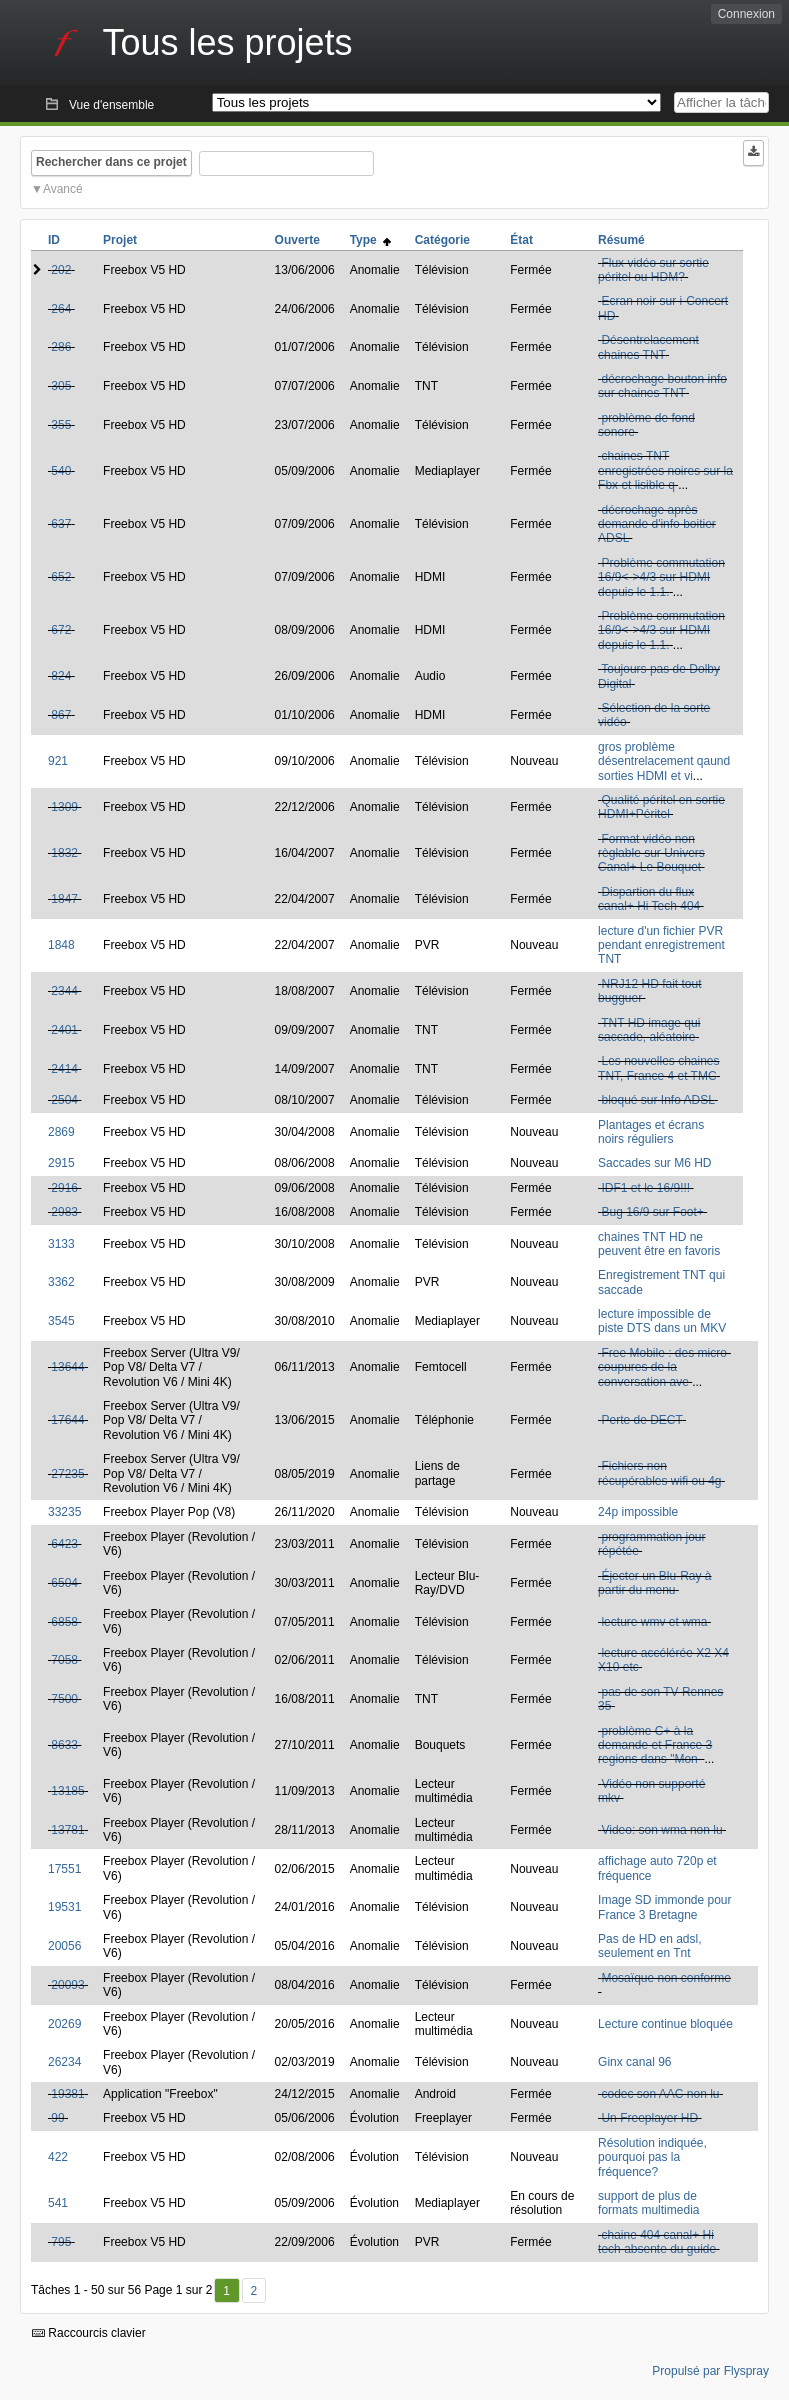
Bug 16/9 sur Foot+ (652, 1212)
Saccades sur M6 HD (654, 1163)
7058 (64, 1660)
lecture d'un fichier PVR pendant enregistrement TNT (661, 945)
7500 (64, 1699)
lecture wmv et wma (654, 1622)
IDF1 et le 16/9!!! (645, 1188)
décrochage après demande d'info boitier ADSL (657, 524)
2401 (64, 1030)
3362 (61, 1282)
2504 (64, 1100)
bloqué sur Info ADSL (657, 1100)
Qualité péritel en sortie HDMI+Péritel (661, 807)
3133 (61, 1244)
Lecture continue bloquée (665, 2024)
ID (54, 240)
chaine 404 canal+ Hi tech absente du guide (657, 2242)
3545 (61, 1321)
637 (61, 524)
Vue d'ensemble (111, 105)
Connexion (746, 14)
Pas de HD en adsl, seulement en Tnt (649, 1946)
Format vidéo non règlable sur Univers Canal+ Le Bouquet (651, 853)
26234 (64, 2062)
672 (61, 630)
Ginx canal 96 (634, 2062)
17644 (67, 1420)
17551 (64, 1869)
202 (61, 270)
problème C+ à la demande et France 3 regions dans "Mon (655, 1745)
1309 (64, 807)
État (521, 240)
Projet (120, 240)
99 (57, 2118)
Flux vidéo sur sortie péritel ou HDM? (653, 270)
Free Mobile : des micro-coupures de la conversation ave (664, 1367)
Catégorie (442, 240)
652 (61, 577)
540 (61, 471)
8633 (64, 1745)
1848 (61, 945)
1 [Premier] (226, 2291)
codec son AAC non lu (660, 2094)
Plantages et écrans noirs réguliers (651, 1132)
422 (58, 2157)
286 (61, 347)
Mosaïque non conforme (665, 1978)
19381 (67, 2094)
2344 (64, 991)
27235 (67, 1474)
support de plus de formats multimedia (648, 2203)
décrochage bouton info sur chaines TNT (662, 386)
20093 (67, 1985)
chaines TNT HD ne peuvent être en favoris (659, 1244)
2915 (61, 1163)
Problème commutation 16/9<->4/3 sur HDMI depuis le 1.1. (661, 577)
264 (61, 309)
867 (61, 715)
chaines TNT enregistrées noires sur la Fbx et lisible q (665, 470)
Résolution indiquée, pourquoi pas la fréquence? (652, 2157)
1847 (64, 899)
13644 (67, 1367)
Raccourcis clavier (89, 2333)
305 (61, 386)
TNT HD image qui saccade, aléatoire (649, 1030)
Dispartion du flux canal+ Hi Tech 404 (649, 899)
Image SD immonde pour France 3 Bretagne (664, 1907)
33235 (64, 1512)
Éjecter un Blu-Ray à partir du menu (654, 1583)
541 (58, 2203)
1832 (64, 853)
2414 (64, 1069)
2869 (61, 1132)
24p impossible (638, 1512)
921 (58, 761)
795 (61, 2242)
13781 (67, 1830)
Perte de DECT (641, 1420)
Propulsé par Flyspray (710, 2371)
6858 (64, 1622)
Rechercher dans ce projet (111, 162)
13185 (67, 1791)
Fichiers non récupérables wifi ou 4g (659, 1473)
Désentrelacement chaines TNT (648, 347)
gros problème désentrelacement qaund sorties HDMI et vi (664, 761)
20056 (64, 1946)
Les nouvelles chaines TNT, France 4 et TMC (658, 1068)
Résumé (621, 240)
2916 (64, 1188)
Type (371, 240)
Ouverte (297, 240)
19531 (64, 1907)
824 (61, 676)
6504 (64, 1583)
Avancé (63, 189)
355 (61, 425)
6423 (64, 1544)
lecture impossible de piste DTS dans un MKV (662, 1321)
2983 (64, 1212)
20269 (64, 2024)
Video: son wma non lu (661, 1830)
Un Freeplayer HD (649, 2118)
